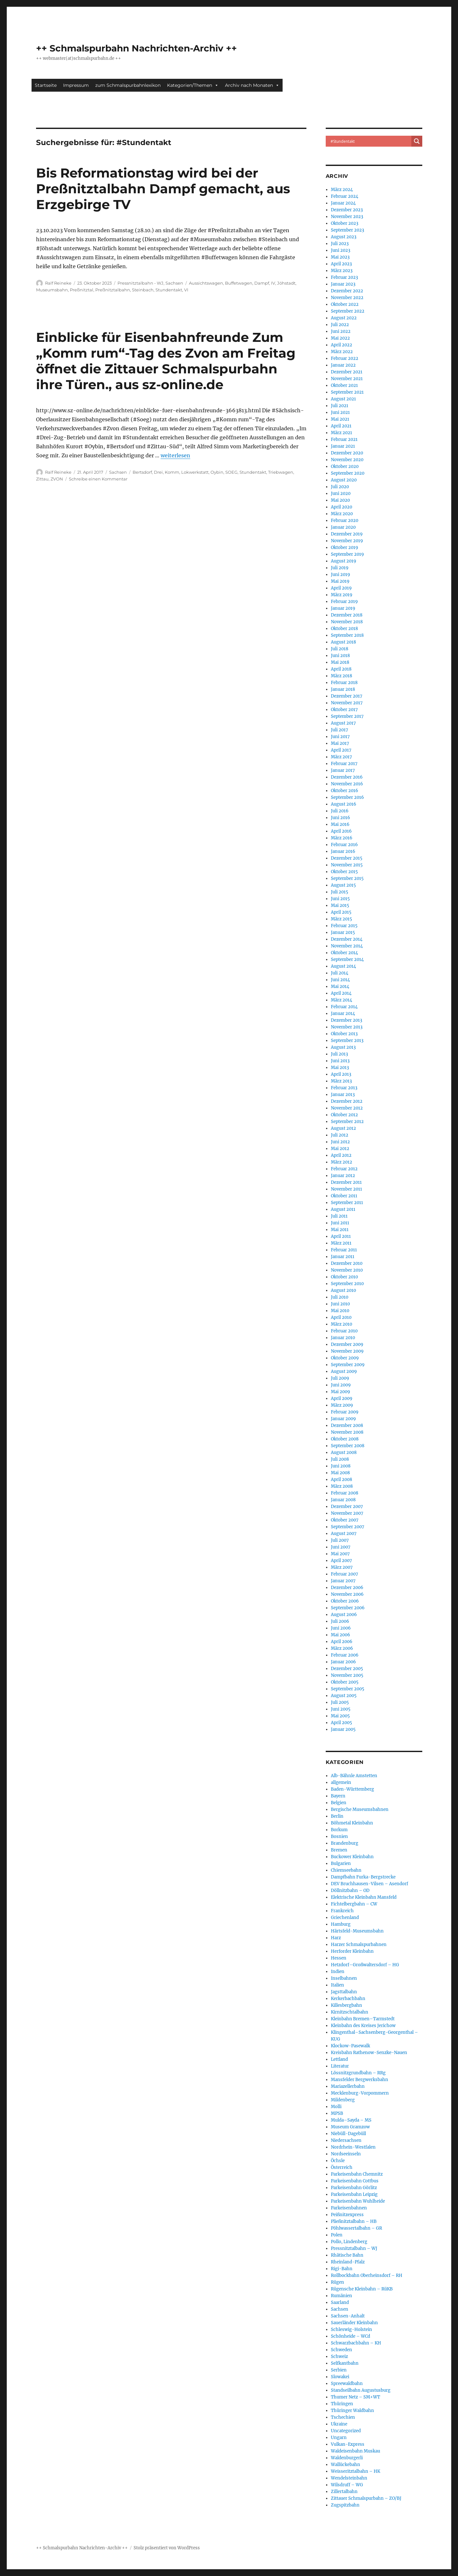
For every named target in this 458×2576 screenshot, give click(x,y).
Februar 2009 (345, 1412)
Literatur (340, 2066)
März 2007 (342, 1567)
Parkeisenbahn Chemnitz (357, 2174)
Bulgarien (341, 1863)
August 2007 (344, 1533)
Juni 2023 (340, 250)
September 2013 (347, 1040)
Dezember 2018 (346, 615)
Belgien (338, 1802)
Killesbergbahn (346, 2005)
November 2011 (346, 1189)
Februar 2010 (344, 1331)
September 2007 (347, 1527)
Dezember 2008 (347, 1425)
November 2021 (347, 378)
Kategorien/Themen (193, 85)
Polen (336, 2235)
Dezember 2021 (346, 372)
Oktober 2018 (344, 628)
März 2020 (342, 513)
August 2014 (343, 966)
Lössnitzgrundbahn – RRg (358, 2073)
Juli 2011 (339, 1216)
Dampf (261, 283)
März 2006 (342, 1648)
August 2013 (343, 1047)
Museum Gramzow (350, 2127)
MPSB (337, 2113)
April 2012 (341, 1155)
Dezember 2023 (347, 210)
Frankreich (342, 1911)
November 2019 (347, 541)
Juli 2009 (340, 1378)
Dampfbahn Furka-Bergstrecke (363, 1877)
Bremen (339, 1850)
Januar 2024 (343, 203)
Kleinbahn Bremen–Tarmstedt (363, 2019)
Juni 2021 (340, 412)
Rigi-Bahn (341, 2268)
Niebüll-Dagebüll (348, 2133)
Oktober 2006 (345, 1601)
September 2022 (347, 311)
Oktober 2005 (345, 1682)
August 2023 (343, 237)
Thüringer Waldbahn (352, 2410)
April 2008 (341, 1479)
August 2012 (343, 1128)
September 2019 (347, 554)
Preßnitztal (81, 289)
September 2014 (347, 959)
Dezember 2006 (347, 1587)
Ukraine (339, 2424)
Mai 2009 (340, 1391)
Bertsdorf (142, 472)
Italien (337, 1985)
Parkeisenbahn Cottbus (355, 2181)
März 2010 (341, 1324)
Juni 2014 (340, 979)
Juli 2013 (339, 1054)
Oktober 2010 (344, 1277)
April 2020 (341, 507)
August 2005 (344, 1695)
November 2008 (347, 1432)
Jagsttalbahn (344, 1992)
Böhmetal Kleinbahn (352, 1823)
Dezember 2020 (347, 453)
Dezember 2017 (346, 696)
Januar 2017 (343, 770)
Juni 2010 (340, 1304)
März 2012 (341, 1162)
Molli (336, 2106)
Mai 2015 (340, 905)
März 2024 (342, 189)
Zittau (42, 478)
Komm (172, 472)
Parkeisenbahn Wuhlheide (358, 2201)
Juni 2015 (340, 898)
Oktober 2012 (344, 1115)
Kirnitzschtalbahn (349, 2012)
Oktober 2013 (344, 1034)
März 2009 (342, 1405)
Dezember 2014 (346, 939)
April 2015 (341, 912)
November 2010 (347, 1270)
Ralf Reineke (58, 283)
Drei (158, 472)
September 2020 (347, 473)
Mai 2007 (340, 1554)
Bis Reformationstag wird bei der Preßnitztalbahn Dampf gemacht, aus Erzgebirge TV (163, 188)
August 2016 (343, 804)
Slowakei (340, 2377)
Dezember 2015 (346, 858)
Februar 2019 (344, 601)
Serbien (339, 2370)
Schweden (341, 2349)
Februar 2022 (344, 358)
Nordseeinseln (346, 2154)
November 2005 (347, 1675)
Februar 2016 (344, 844)
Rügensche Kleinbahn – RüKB (362, 2289)
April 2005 (341, 1722)
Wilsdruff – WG (347, 2485)
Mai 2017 (340, 743)
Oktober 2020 (345, 466)
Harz (336, 1938)
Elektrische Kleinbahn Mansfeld (364, 1897)
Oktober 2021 (344, 385)
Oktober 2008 (345, 1439)
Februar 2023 (344, 277)
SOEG (231, 472)
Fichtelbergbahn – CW (354, 1904)
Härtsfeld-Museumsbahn (357, 1931)
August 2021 (343, 399)
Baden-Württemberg (352, 1789)
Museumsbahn (52, 289)
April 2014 (341, 993)
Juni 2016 (340, 817)
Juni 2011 (340, 1223)
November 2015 (347, 865)
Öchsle (338, 2160)
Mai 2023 (340, 257)
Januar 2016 (343, 851)
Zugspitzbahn (345, 2505)
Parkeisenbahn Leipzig (354, 2194)
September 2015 (347, 878)
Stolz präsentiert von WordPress (167, 2548)
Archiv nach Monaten (252, 85)
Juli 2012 (339, 1135)
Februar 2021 (344, 439)
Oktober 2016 (344, 790)
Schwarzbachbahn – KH (356, 2343)
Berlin (337, 1816)
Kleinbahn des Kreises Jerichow (363, 2025)
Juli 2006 (340, 1621)
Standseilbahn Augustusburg (360, 2390)
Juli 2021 (339, 405)
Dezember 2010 (346, 1263)
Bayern (338, 1796)
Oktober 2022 (345, 304)
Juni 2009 (341, 1385)
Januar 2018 (343, 689)
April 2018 (341, 669)
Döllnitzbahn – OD (350, 1890)
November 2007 (347, 1513)
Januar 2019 (343, 608)
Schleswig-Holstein (351, 2329)
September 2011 (347, 1202)
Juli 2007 (340, 1540)
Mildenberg (343, 2100)
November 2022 (347, 297)
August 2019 (343, 561)
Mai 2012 (340, 1148)
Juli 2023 (340, 243)
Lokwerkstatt (195, 472)
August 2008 (344, 1452)
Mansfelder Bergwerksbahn (359, 2079)
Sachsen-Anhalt (348, 2316)
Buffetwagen (238, 283)
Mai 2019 (340, 581)
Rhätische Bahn (347, 2255)
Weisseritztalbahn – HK (355, 2471)
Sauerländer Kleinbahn (354, 2322)
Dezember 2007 (347, 1506)
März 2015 (341, 919)
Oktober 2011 (344, 1196)
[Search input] (370, 141)
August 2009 (344, 1371)
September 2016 (347, 797)
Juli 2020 (340, 486)
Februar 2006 (345, 1655)
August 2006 (344, 1614)
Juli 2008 (340, 1459)
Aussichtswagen (206, 283)
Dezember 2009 (347, 1344)
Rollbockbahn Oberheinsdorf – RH (366, 2275)
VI (186, 289)
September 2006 (348, 1608)
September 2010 (347, 1283)
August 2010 (343, 1290)
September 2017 (347, 716)
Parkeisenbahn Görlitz (354, 2187)
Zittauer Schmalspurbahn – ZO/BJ (366, 2498)
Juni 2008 (341, 1466)
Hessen (338, 1958)
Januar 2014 (343, 1013)
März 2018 (341, 676)
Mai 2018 (340, 662)
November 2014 (347, 946)
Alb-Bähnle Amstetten (354, 1775)
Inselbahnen (344, 1978)
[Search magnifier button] (416, 141)
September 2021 (347, 392)
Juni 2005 (341, 1709)
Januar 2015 (343, 932)
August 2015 (343, 885)
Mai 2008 (340, 1472)
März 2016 (341, 838)
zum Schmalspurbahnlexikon (128, 85)
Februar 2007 (344, 1574)
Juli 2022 (340, 324)
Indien (337, 1971)
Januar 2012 (343, 1175)
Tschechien (343, 2417)
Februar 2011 (344, 1250)
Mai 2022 (340, 338)
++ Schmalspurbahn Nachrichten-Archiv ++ (136, 48)
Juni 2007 (341, 1547)
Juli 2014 (339, 973)
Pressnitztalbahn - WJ (140, 283)
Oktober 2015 (344, 871)
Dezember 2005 (347, 1668)
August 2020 (344, 480)
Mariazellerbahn (348, 2086)
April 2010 (341, 1317)
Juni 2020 (341, 493)
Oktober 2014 (344, 952)
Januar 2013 (343, 1094)
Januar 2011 (342, 1256)
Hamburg (341, 1924)
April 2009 (341, 1398)
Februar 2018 (344, 682)
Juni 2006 (341, 1628)
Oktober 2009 (345, 1358)
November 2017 (347, 703)
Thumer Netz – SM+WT (355, 2397)
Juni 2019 (340, 574)
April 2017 (341, 750)
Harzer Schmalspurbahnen (359, 1944)
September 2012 (347, 1121)
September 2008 (347, 1445)
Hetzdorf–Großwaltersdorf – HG (365, 1965)
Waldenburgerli (347, 2458)
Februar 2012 (344, 1169)
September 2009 (348, 1364)
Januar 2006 (343, 1662)
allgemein (341, 1782)
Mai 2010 (340, 1310)
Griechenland (345, 1917)
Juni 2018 (340, 655)
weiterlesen (175, 455)
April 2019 (341, 588)
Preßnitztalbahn (112, 289)
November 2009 (347, 1351)
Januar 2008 (343, 1500)
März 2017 (341, 757)
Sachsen (174, 283)
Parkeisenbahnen (349, 2208)
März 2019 (341, 595)
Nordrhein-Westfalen (353, 2147)
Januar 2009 (343, 1418)
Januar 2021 (343, 446)
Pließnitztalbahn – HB (354, 2221)
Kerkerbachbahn (348, 1998)
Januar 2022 (343, 365)
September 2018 (347, 635)
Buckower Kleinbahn (352, 1856)
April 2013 (341, 1074)
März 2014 (341, 1000)
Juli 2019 (340, 568)
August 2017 (343, 723)
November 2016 (347, 784)
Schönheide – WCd (350, 2336)
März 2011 (341, 1243)
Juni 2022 (341, 331)
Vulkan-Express (347, 2444)
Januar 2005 (343, 1729)
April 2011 (341, 1236)
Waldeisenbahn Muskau (355, 2451)
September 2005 (347, 1689)
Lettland (339, 2059)
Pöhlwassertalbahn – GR (356, 2228)
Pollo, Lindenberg (349, 2241)
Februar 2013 (344, 1088)
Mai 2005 (340, 1716)
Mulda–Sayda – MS (351, 2120)
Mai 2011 (340, 1229)
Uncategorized (346, 2431)
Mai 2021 (340, 419)
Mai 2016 (340, 824)
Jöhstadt (286, 283)
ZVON (57, 478)
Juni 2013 (340, 1061)
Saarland (340, 2302)
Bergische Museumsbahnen (359, 1809)
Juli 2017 (339, 730)
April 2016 (341, 831)
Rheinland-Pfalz (348, 2262)
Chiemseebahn (346, 1870)
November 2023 (347, 216)
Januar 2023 (343, 284)
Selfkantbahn (345, 2363)
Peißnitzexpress (347, 2214)
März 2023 (341, 270)
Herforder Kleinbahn (352, 1951)
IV (273, 283)
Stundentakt (168, 289)
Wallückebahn (345, 2464)
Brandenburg (344, 1843)
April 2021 (341, 426)
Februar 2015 (344, 925)
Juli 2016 (340, 811)
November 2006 (347, 1594)
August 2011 (343, 1209)
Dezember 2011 (346, 1182)
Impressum (76, 85)
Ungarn (339, 2437)
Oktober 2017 (344, 709)
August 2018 (343, 642)
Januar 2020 (343, 527)
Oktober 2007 (345, 1520)
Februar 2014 (344, 1006)
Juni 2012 (340, 1142)
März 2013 (341, 1081)
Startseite (46, 85)
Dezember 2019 (347, 534)
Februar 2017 (344, 763)
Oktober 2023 (344, 223)
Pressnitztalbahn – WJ (354, 2248)
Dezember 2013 (346, 1020)
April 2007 (341, 1560)
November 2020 (347, 459)
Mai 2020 (340, 500)
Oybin (216, 472)
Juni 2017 (340, 736)
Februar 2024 (344, 196)
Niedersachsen (346, 2140)
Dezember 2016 (347, 777)
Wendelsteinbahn (349, 2478)
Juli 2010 (339, 1297)
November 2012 (347, 1108)
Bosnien (339, 1836)
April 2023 (341, 264)
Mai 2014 (340, 986)
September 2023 (347, 230)
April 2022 (341, 345)
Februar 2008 (344, 1493)
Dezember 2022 (347, 291)
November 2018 (347, 622)
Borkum (339, 1829)
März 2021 (341, 432)
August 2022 (344, 318)
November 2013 (346, 1027)
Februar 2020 (344, 520)
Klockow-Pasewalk (350, 2046)
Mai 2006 (340, 1635)
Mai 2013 (340, 1067)
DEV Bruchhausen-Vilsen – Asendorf (369, 1883)
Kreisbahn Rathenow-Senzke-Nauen (369, 2052)
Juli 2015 (339, 892)
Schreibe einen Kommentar (98, 478)
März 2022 (342, 351)
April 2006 (341, 1641)
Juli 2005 (340, 1702)
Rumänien (341, 2295)
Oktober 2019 (344, 547)
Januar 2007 (343, 1581)
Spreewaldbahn (347, 2383)
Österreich (341, 2167)
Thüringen (342, 2404)
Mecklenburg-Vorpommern (360, 2093)
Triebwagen (280, 472)
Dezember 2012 (346, 1101)
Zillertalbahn (344, 2491)
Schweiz (339, 2356)
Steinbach (143, 289)
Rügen (337, 2282)
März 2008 (342, 1486)
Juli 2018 (339, 649)
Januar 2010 (343, 1337)
